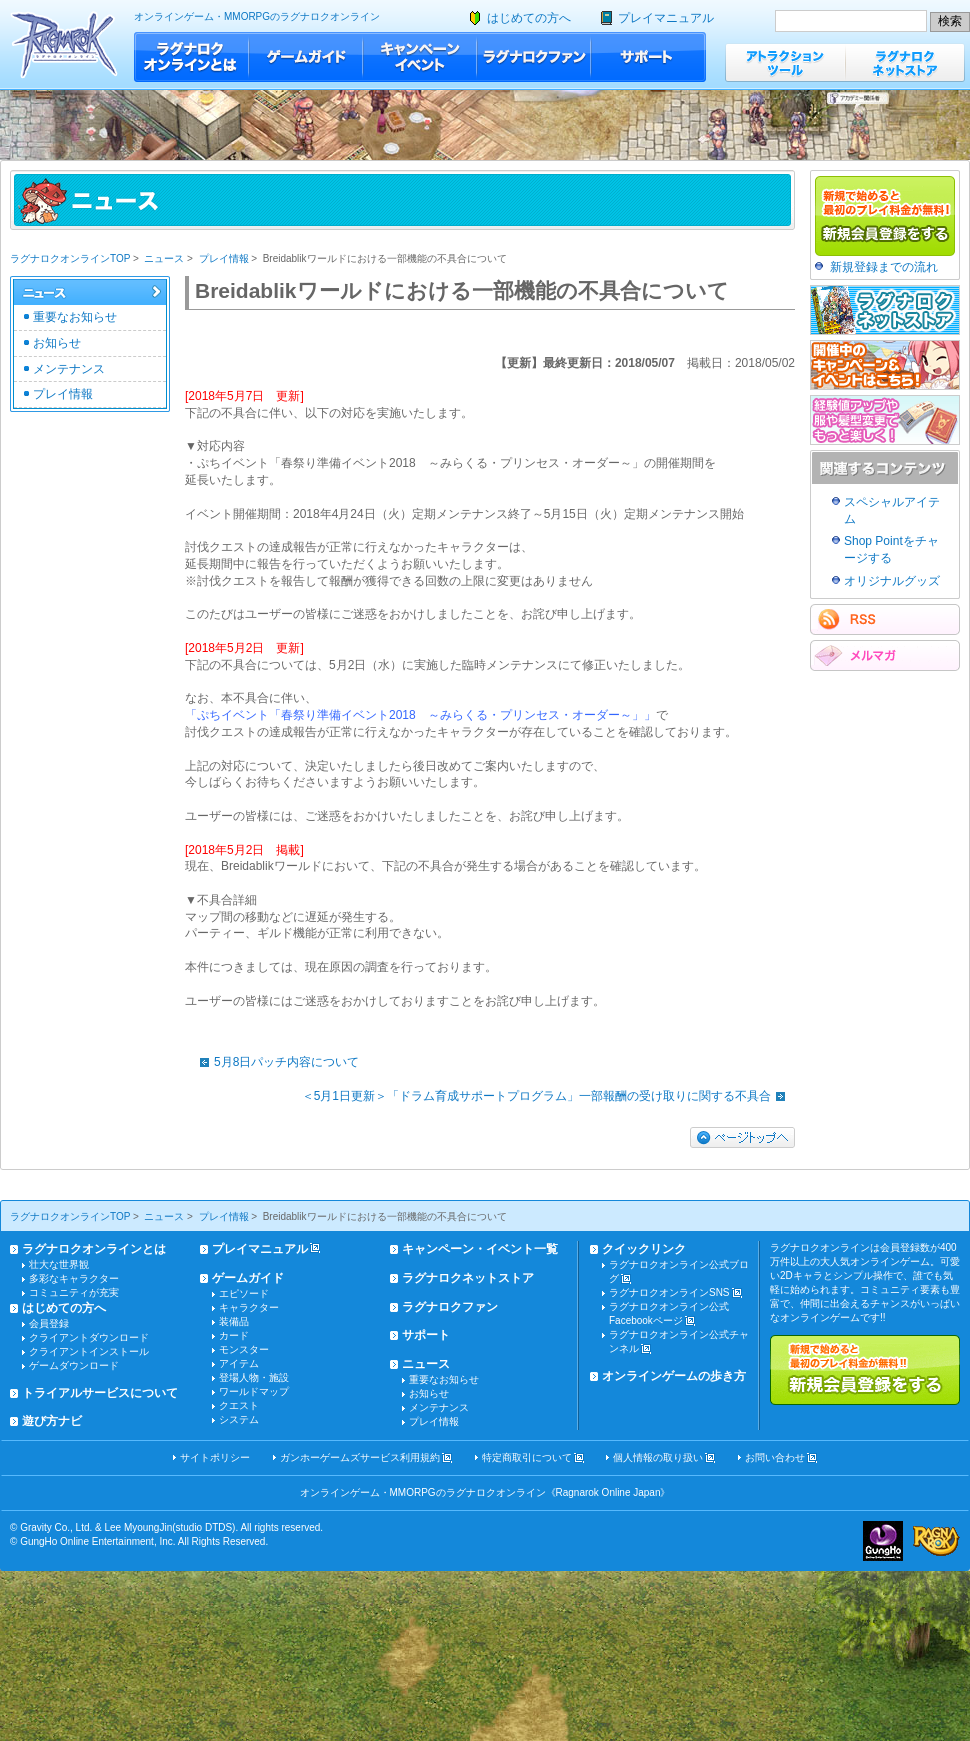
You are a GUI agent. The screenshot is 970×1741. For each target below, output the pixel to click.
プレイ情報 (224, 258)
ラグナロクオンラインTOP (70, 258)
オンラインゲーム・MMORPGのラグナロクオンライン (257, 16)
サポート (648, 57)
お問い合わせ (775, 1457)
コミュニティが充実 (74, 1292)
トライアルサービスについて (100, 1393)
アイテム (239, 1363)
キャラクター (249, 1307)
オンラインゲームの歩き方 (674, 1376)
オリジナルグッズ (892, 581)
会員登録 (49, 1323)
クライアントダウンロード (89, 1337)
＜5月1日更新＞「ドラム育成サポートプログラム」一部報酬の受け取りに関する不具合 (548, 1096)
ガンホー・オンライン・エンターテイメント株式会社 (883, 1541)
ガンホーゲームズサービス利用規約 (360, 1457)
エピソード (244, 1293)
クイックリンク (644, 1249)
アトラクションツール (785, 62)
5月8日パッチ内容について (274, 1062)
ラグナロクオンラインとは (191, 57)
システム (239, 1419)
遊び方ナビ (52, 1421)
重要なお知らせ (75, 317)
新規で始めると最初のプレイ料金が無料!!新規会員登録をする (865, 1370)
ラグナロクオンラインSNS (669, 1292)
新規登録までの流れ (884, 267)
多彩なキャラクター (74, 1278)
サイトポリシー (215, 1457)
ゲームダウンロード (74, 1365)
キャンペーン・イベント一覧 (480, 1249)
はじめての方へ (529, 18)
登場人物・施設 (254, 1377)
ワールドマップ (254, 1391)
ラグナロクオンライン (64, 44)
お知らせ (57, 343)
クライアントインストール (89, 1351)
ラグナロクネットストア (905, 62)
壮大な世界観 (59, 1264)
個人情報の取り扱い (658, 1457)
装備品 (234, 1321)
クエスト (239, 1405)
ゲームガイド (306, 57)
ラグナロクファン (534, 57)
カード (234, 1335)
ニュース (164, 258)
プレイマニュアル (666, 18)
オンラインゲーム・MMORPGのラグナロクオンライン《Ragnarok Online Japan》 (485, 1492)
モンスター (244, 1349)
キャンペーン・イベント (420, 57)
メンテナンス (69, 369)
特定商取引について (527, 1457)
